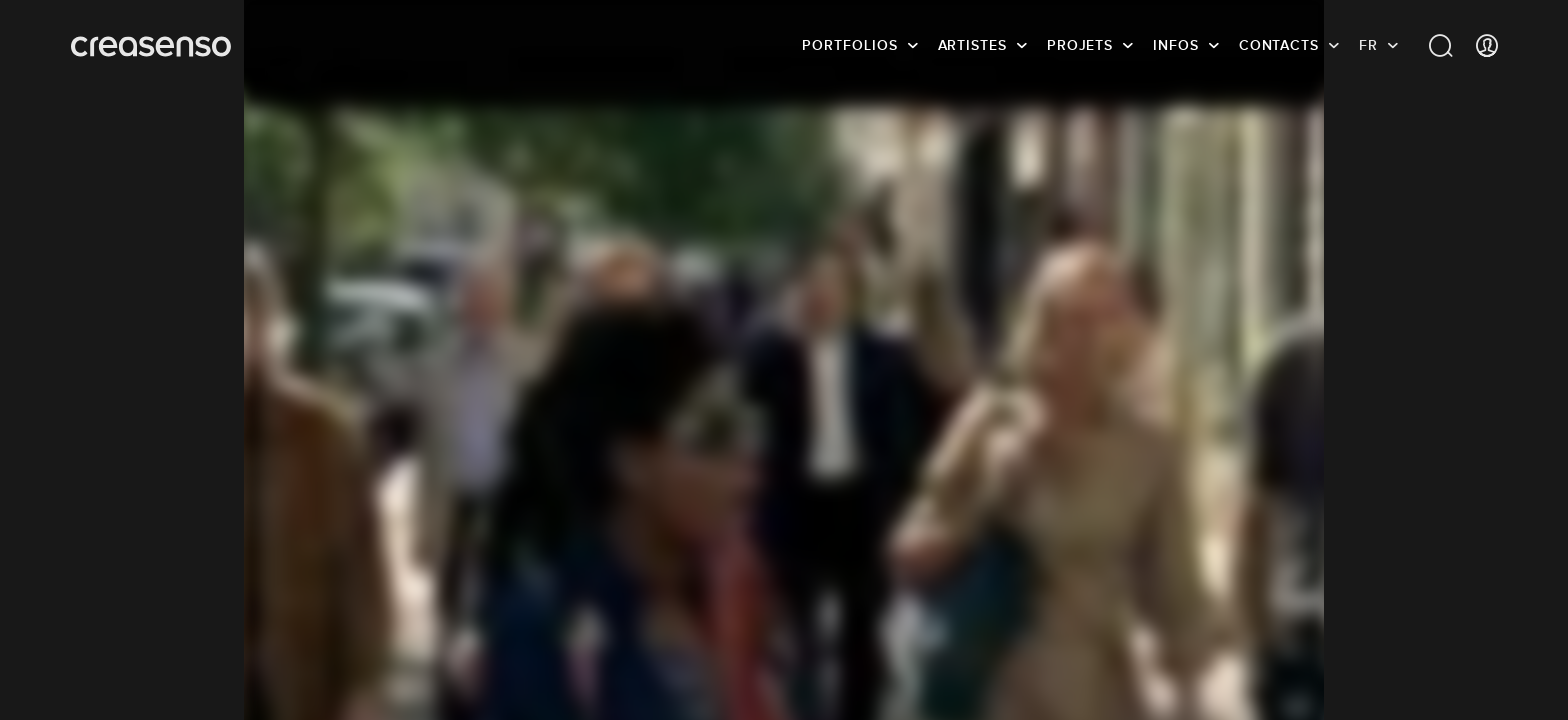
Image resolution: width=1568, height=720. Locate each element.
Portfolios (849, 45)
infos (1176, 45)
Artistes (972, 45)
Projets (1080, 45)
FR (1368, 45)
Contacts (1279, 45)
